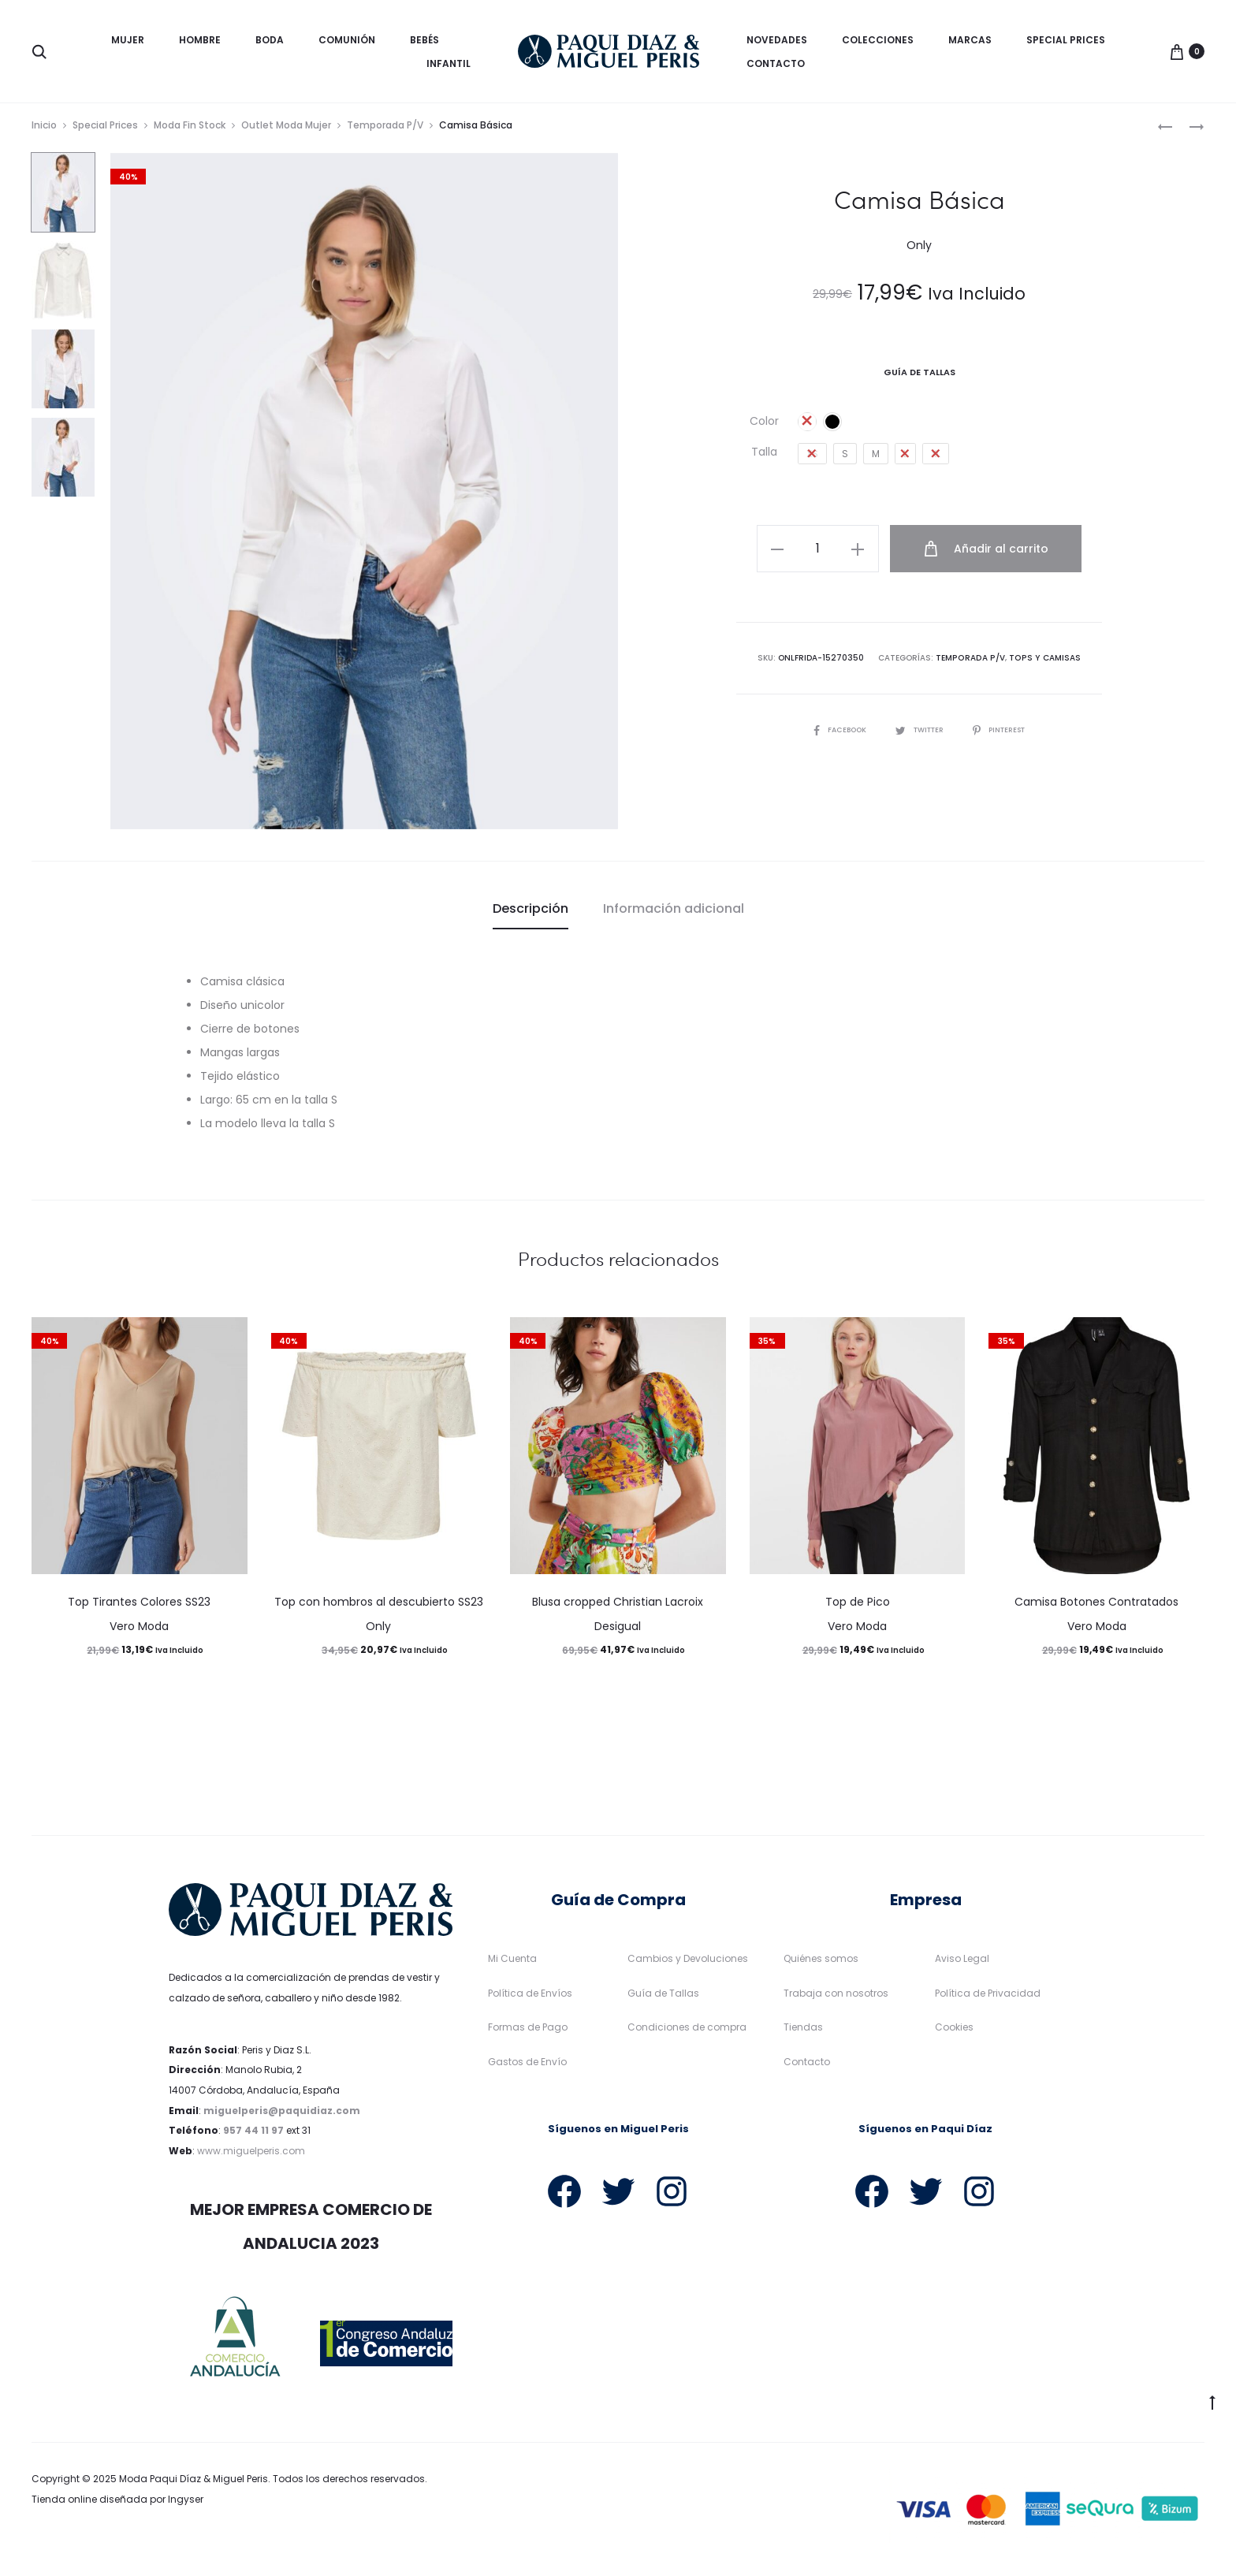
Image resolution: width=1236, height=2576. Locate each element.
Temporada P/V (385, 129)
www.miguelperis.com (251, 2155)
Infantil (448, 63)
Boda (269, 40)
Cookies (954, 2032)
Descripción (530, 913)
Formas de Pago (528, 2032)
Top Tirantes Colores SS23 (139, 1607)
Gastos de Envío (527, 2066)
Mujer (127, 40)
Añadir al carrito (988, 553)
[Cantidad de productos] (827, 553)
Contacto (775, 63)
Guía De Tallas (919, 376)
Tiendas (803, 2032)
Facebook (834, 732)
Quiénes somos (821, 1963)
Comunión (346, 40)
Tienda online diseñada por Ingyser (117, 2504)
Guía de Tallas (663, 1998)
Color (764, 426)
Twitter (919, 732)
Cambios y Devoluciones (687, 1963)
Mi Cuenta (512, 1963)
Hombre (200, 40)
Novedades (776, 40)
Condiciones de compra (686, 2032)
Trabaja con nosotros (836, 1998)
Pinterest (1004, 732)
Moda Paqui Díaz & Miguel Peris (193, 2484)
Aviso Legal (962, 1963)
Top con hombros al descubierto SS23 (378, 1607)
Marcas (970, 40)
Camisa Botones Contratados (1096, 1607)
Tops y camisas (1043, 660)
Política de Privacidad (988, 1998)
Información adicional (673, 913)
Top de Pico (857, 1607)
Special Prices (1065, 40)
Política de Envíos (530, 1998)
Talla (764, 456)
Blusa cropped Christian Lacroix (617, 1607)
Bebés (424, 40)
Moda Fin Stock (189, 129)
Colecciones (878, 40)
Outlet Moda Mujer (286, 129)
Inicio (44, 129)
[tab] (530, 913)
